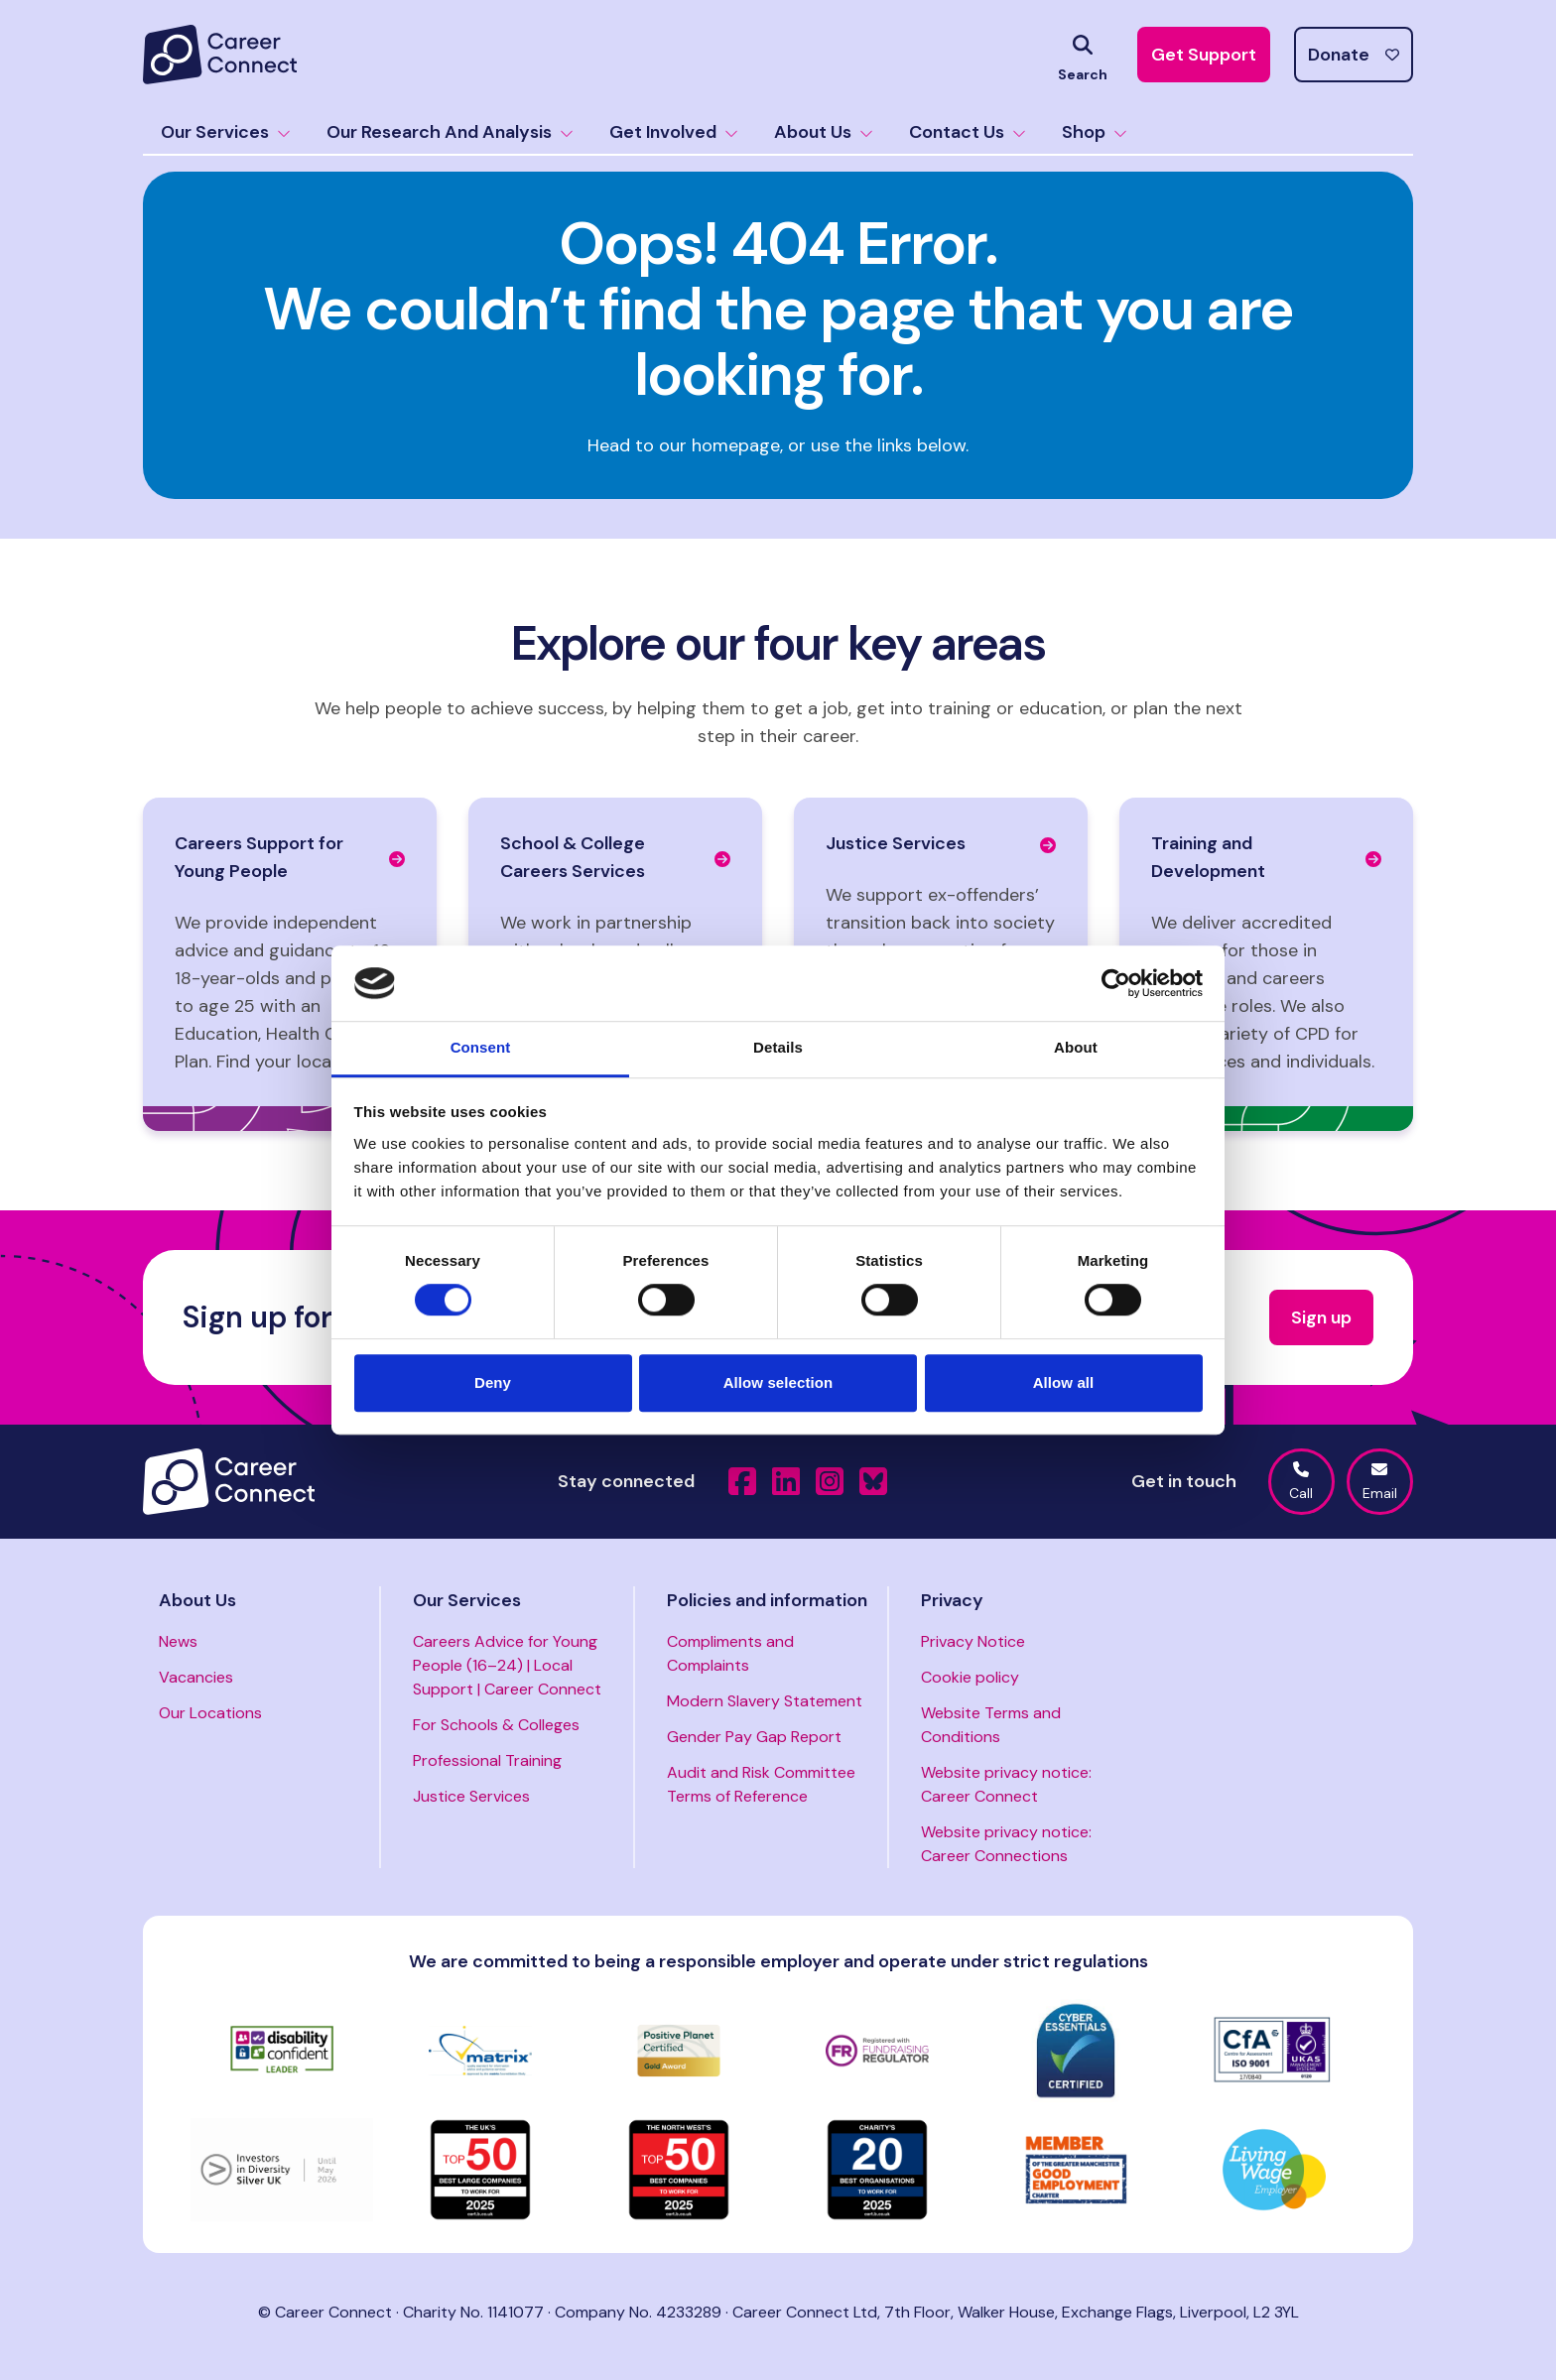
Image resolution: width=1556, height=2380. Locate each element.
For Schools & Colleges (496, 1724)
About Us (823, 132)
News (178, 1641)
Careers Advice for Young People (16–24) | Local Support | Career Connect (507, 1665)
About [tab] (1076, 1048)
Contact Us (967, 132)
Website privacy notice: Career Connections (1006, 1843)
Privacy (952, 1600)
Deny (492, 1382)
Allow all (1064, 1382)
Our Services (226, 132)
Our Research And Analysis (450, 132)
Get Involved (673, 132)
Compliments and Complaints (730, 1653)
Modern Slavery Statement (764, 1701)
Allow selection (778, 1382)
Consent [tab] (481, 1048)
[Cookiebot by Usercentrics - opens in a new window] (1116, 983)
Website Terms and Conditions (991, 1724)
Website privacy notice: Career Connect (1006, 1784)
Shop (1094, 132)
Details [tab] (778, 1048)
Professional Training (487, 1760)
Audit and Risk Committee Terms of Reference (761, 1784)
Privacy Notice (973, 1641)
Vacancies (196, 1677)
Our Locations (210, 1712)
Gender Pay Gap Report (754, 1736)
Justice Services (471, 1796)
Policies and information (767, 1600)
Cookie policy (970, 1677)
